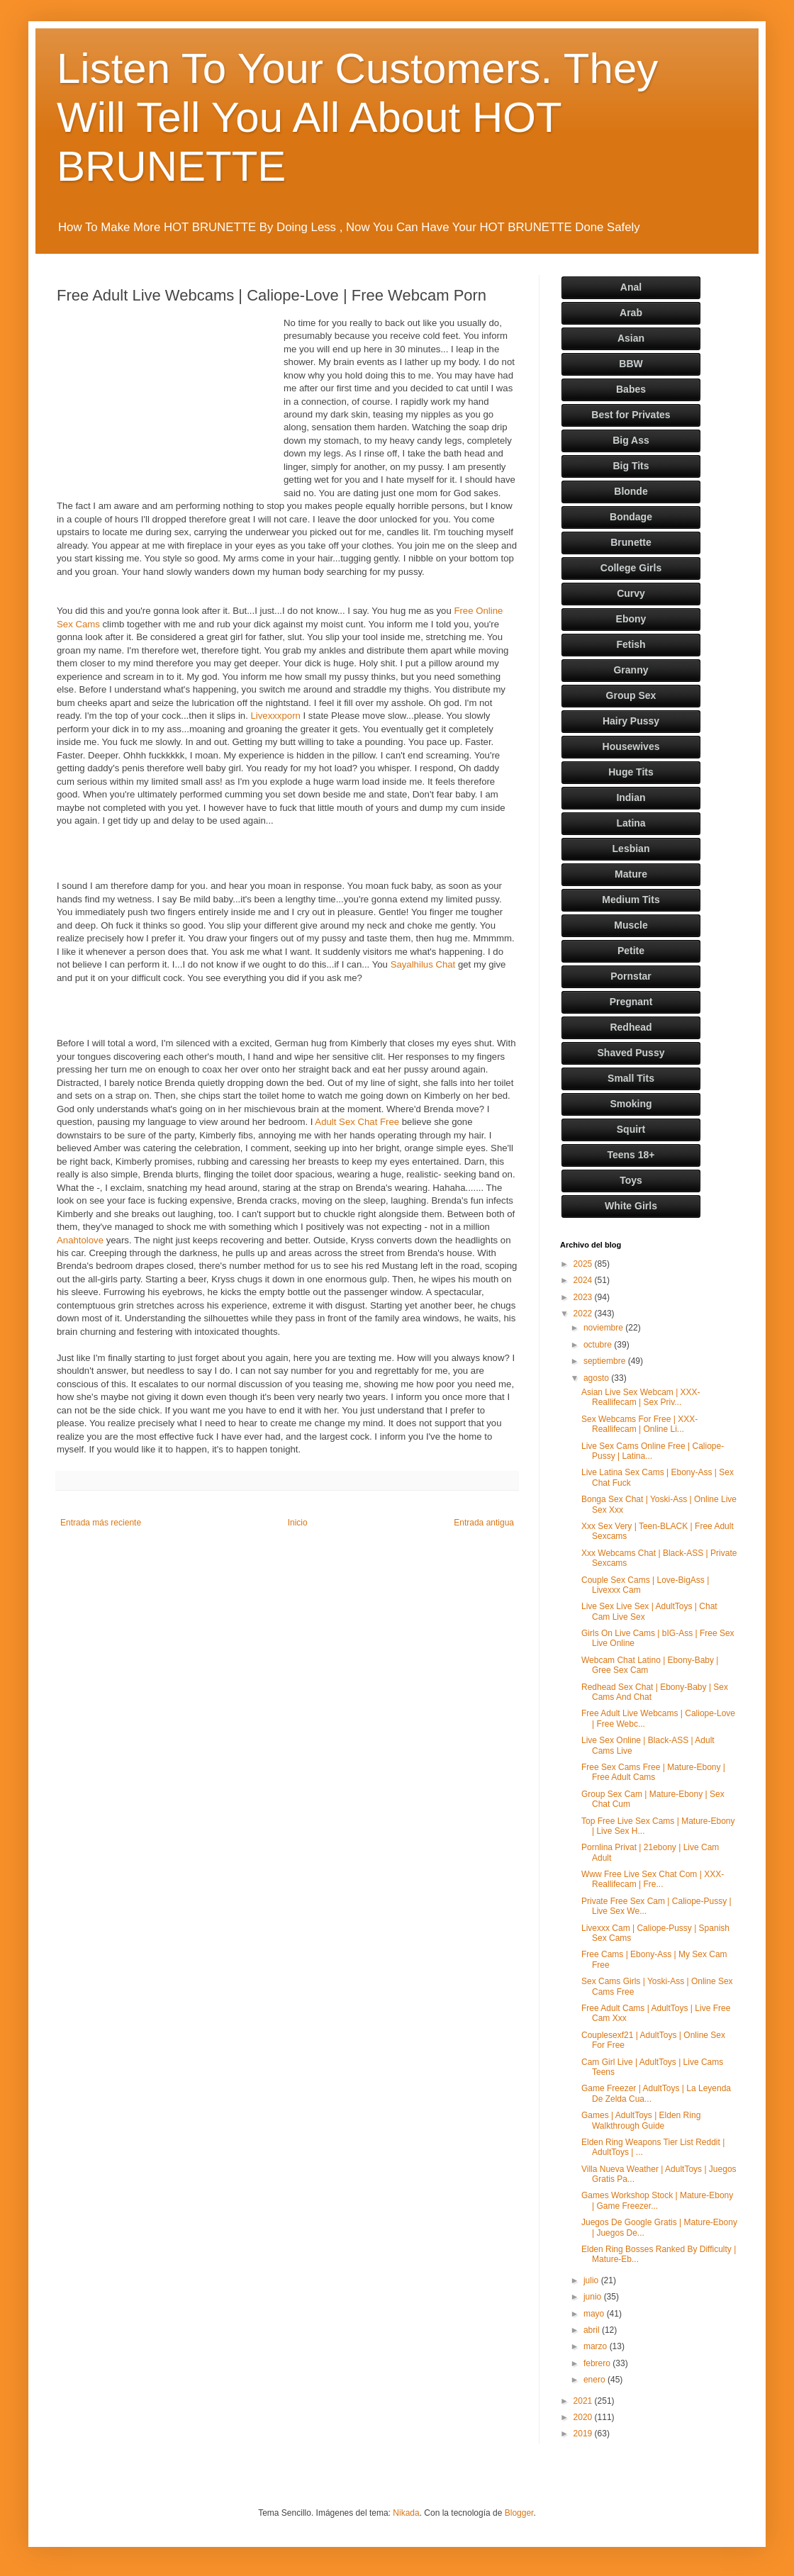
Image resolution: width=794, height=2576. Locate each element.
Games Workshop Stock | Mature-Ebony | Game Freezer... (657, 2200)
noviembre (604, 1328)
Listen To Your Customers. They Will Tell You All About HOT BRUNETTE (357, 117)
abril (592, 2330)
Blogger (519, 2513)
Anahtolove (80, 1240)
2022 (584, 1313)
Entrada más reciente (100, 1523)
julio (592, 2280)
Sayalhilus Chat (423, 964)
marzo (596, 2346)
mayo (595, 2314)
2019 (584, 2433)
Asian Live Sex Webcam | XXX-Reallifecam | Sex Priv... (640, 1397)
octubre (598, 1345)
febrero (598, 2363)
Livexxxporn (275, 715)
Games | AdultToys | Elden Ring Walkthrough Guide (640, 2120)
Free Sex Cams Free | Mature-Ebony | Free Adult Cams (653, 1772)
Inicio (298, 1523)
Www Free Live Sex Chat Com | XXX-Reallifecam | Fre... (652, 1879)
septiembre (605, 1361)
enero (595, 2380)
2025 (584, 1264)
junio (593, 2297)
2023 (584, 1297)
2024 (584, 1280)
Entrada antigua (484, 1523)
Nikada (406, 2513)
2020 (584, 2417)
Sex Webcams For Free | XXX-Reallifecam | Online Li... (639, 1424)
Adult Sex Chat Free (357, 1121)
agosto (597, 1378)
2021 (584, 2401)
